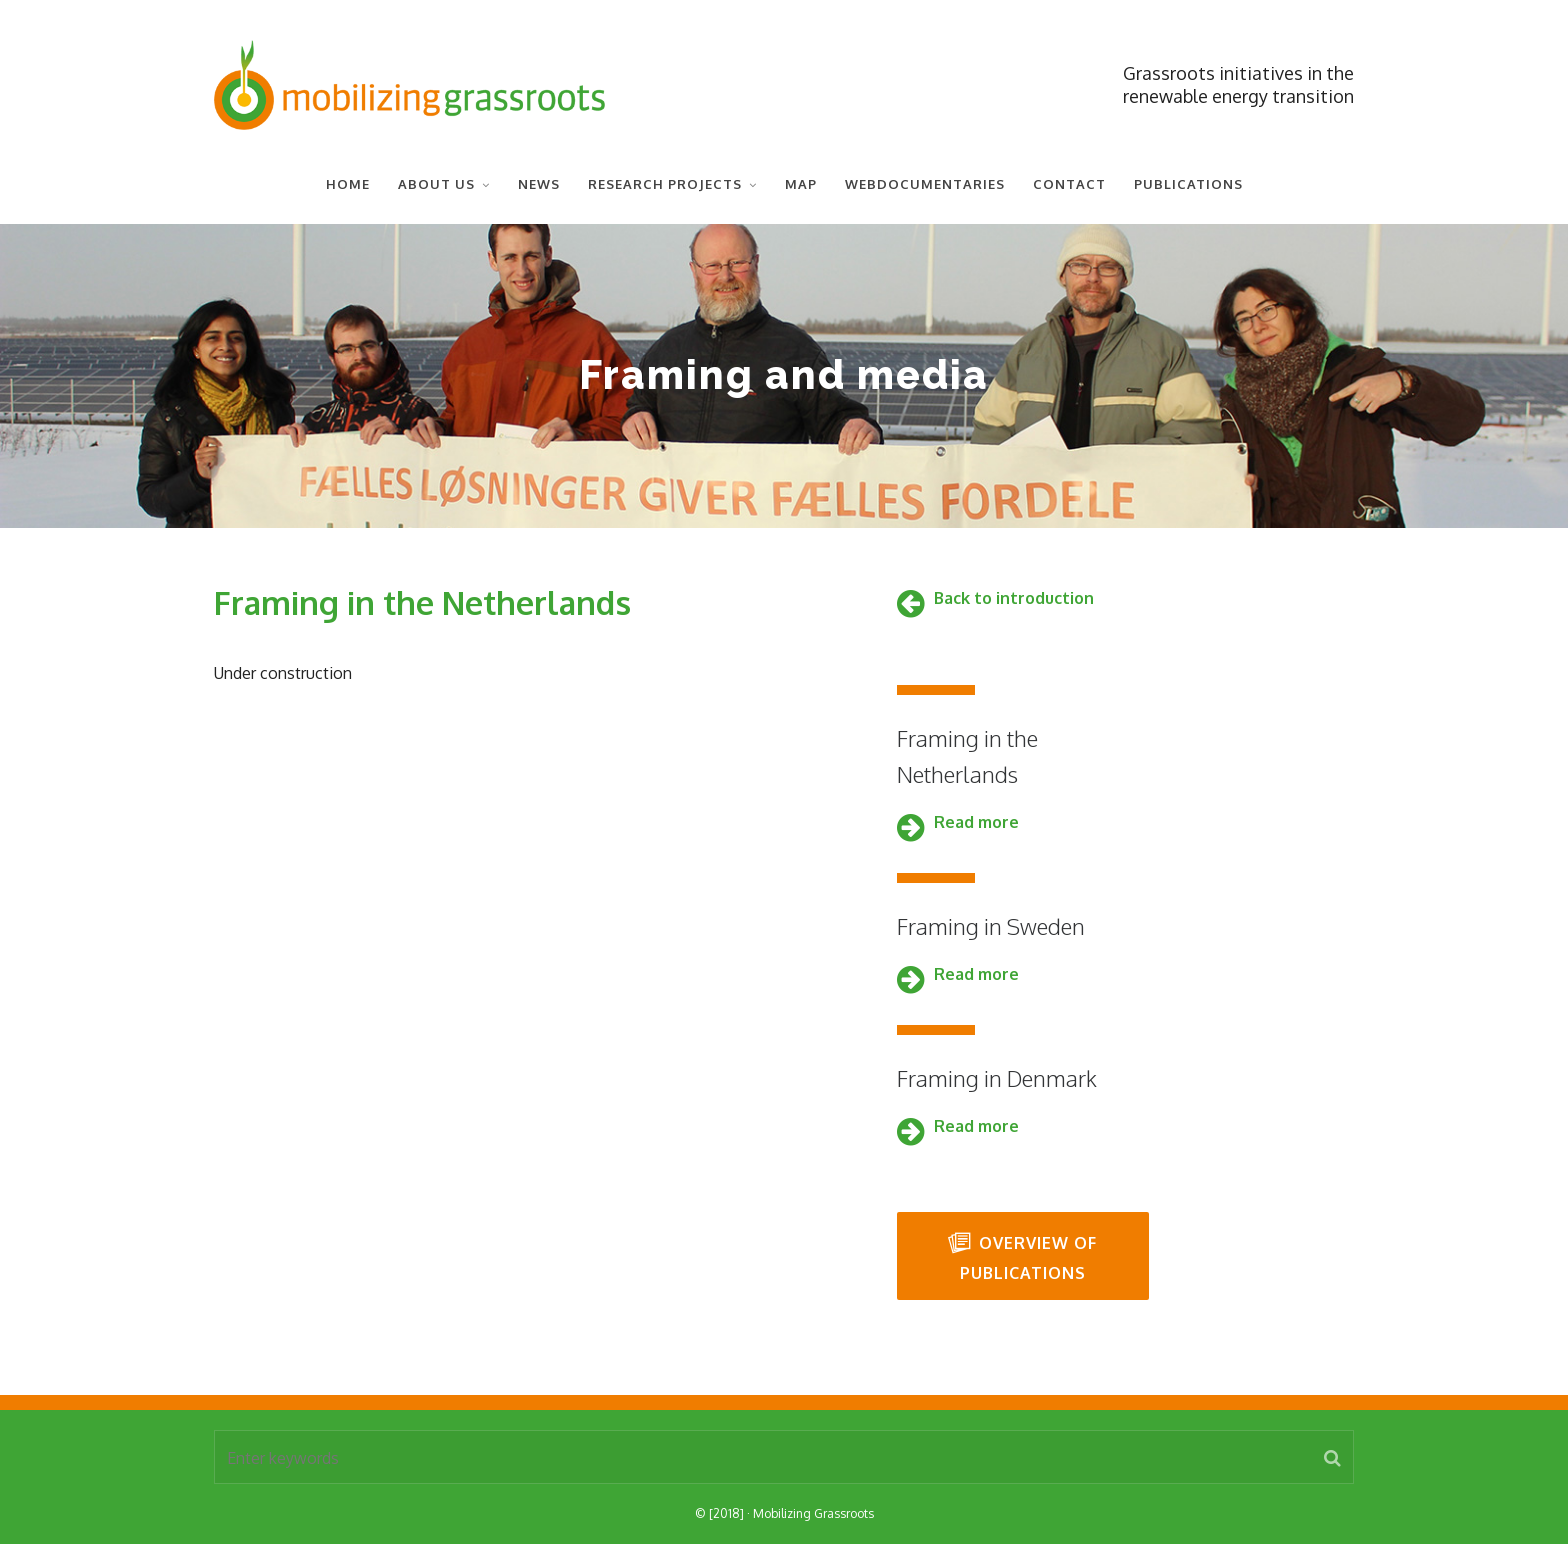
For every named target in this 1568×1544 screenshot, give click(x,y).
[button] (1332, 1457)
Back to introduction (1014, 598)
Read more (976, 822)
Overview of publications (1022, 1257)
